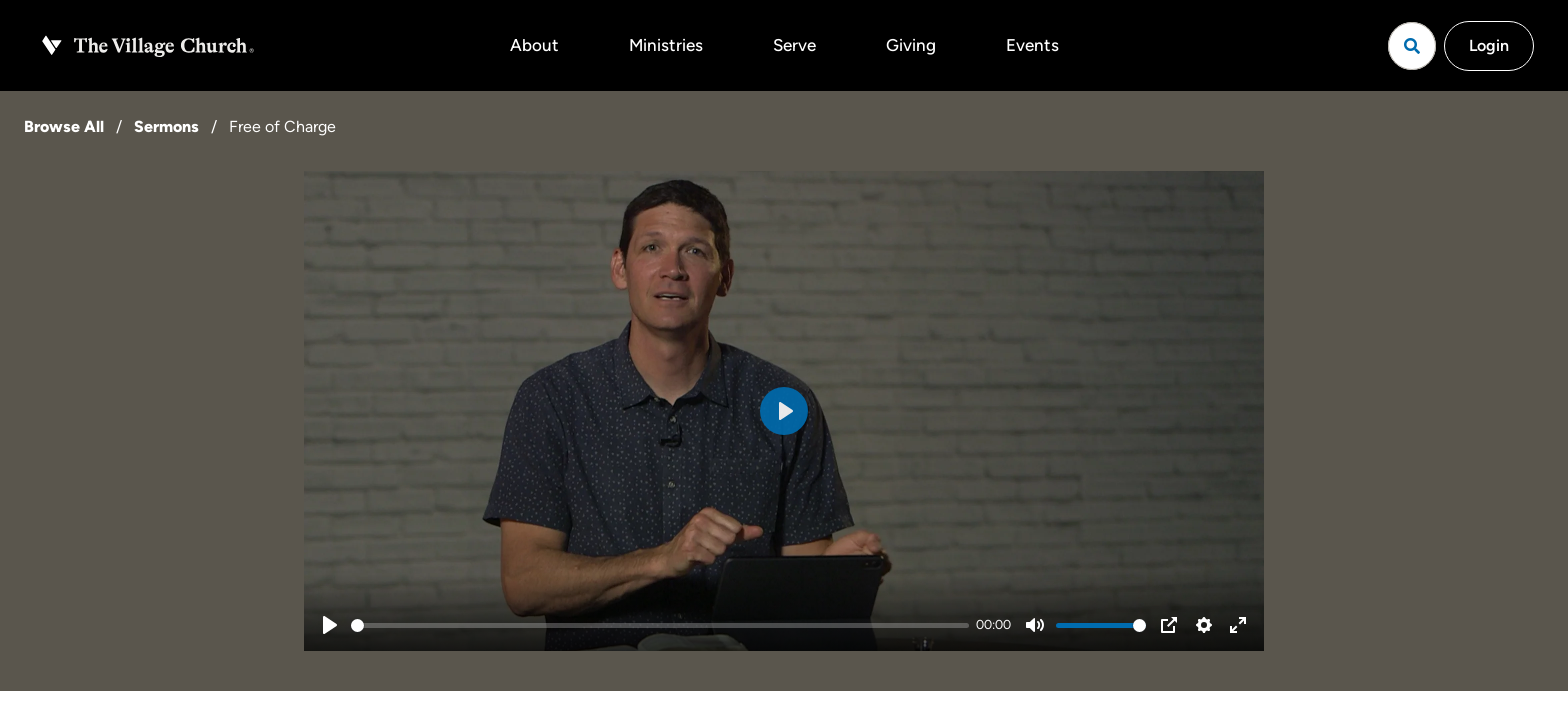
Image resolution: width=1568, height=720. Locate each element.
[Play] (330, 625)
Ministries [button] (666, 45)
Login (1489, 45)
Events (1032, 45)
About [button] (534, 45)
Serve (794, 45)
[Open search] (1412, 46)
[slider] (660, 625)
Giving (911, 45)
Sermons (166, 126)
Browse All (64, 126)
